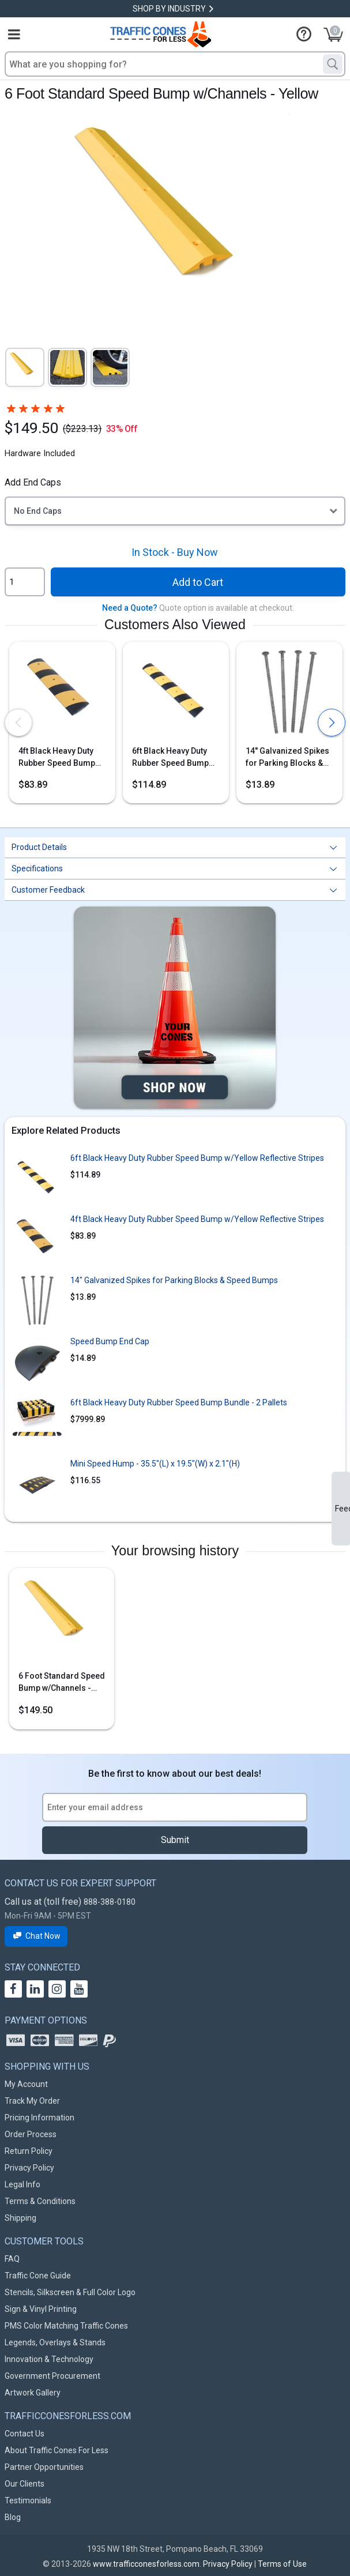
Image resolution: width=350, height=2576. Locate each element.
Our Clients (24, 2483)
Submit (175, 1839)
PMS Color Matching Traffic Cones (66, 2325)
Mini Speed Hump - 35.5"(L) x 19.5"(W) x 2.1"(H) (155, 1463)
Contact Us (24, 2433)
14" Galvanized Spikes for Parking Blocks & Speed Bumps (287, 757)
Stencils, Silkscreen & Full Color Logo (70, 2292)
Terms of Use (282, 2564)
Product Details (39, 847)
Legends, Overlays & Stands (55, 2342)
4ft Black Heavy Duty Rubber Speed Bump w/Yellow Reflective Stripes (56, 757)
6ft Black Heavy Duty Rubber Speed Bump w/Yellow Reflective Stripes (170, 757)
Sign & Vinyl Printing (41, 2309)
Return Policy (28, 2151)
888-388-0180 (110, 1901)
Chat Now (36, 1936)
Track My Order (32, 2100)
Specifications (37, 868)
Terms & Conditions (40, 2201)
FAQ (12, 2258)
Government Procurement (52, 2376)
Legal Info (22, 2184)
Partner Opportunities (44, 2467)
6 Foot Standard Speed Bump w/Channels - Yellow (61, 1682)
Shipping (20, 2217)
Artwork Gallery (33, 2392)
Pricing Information (39, 2117)
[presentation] (18, 722)
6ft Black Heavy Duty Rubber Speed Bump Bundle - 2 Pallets (178, 1402)
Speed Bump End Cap (109, 1341)
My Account (26, 2084)
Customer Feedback (48, 889)
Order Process (31, 2134)
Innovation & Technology (49, 2359)
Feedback (342, 1508)
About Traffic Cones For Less (56, 2450)
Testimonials (28, 2500)
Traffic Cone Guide (38, 2275)
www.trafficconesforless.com (146, 2564)
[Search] (333, 64)
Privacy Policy (29, 2167)
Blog (13, 2517)
